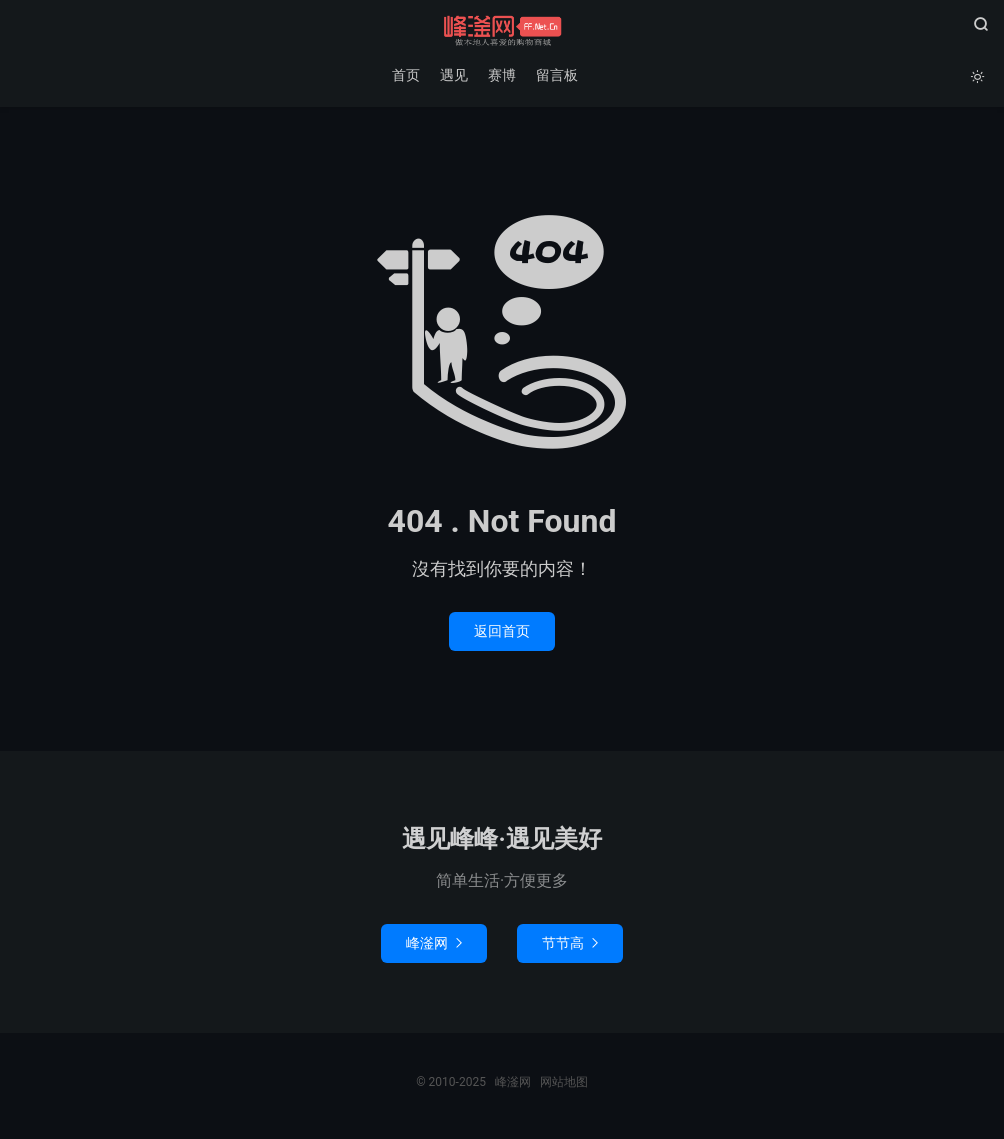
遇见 (454, 75)
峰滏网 (501, 31)
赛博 (502, 75)
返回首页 (502, 631)
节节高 (570, 943)
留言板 (557, 75)
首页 (406, 75)
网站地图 (564, 1082)
